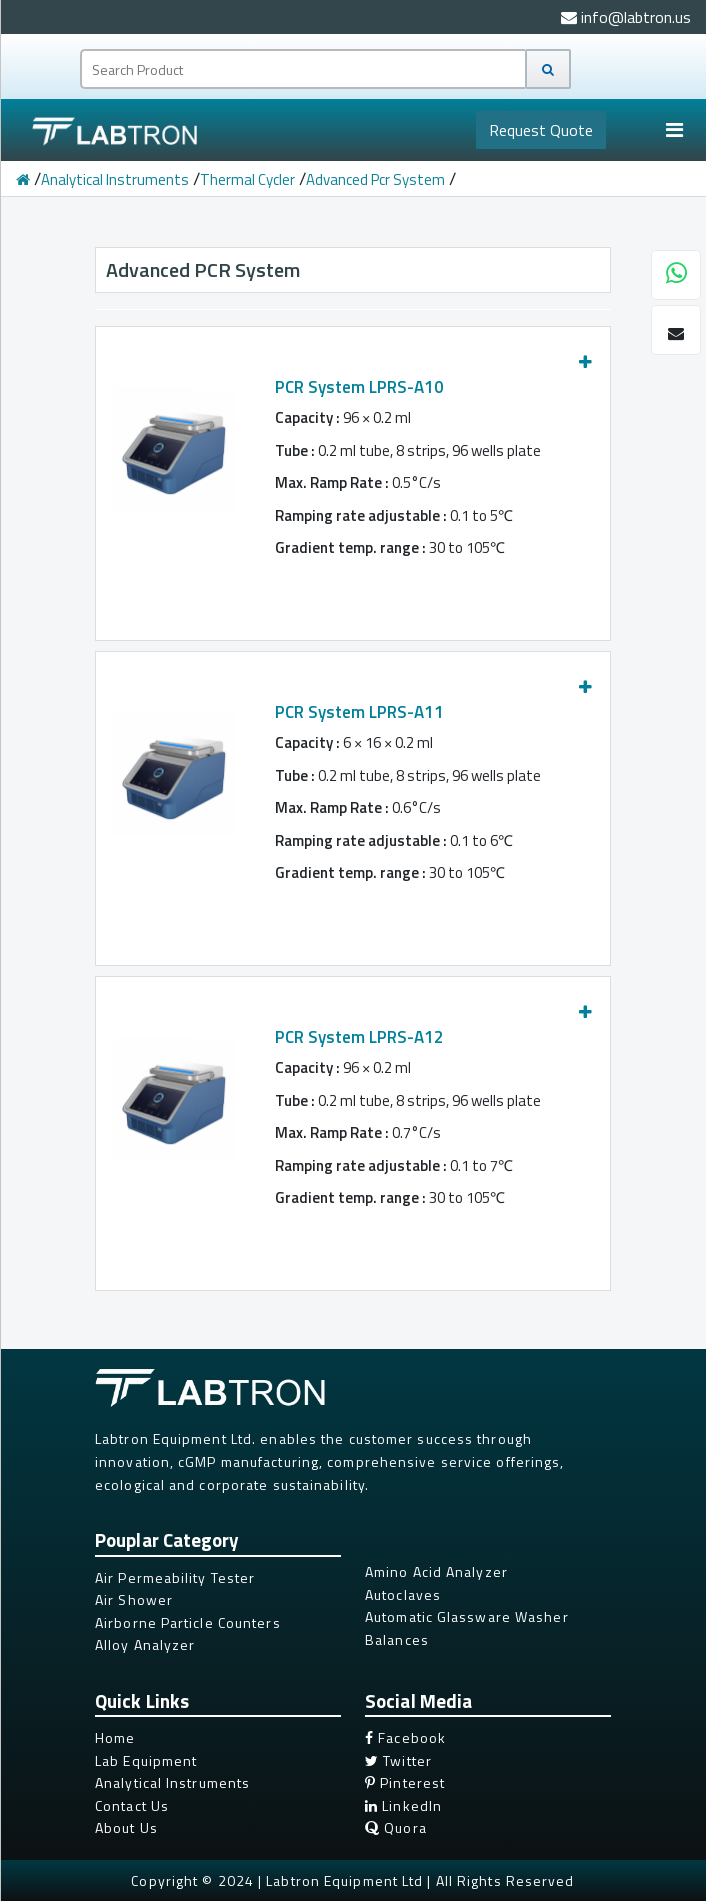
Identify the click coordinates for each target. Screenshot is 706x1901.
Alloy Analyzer (145, 1644)
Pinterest (405, 1782)
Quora (396, 1827)
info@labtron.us (626, 17)
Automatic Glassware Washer (467, 1616)
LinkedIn (403, 1805)
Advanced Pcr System (375, 179)
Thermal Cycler (247, 179)
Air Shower (134, 1599)
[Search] (548, 69)
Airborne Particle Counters (188, 1622)
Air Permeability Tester (175, 1577)
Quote (541, 130)
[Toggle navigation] (674, 130)
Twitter (398, 1760)
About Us (126, 1827)
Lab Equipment (146, 1760)
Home (115, 1737)
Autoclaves (403, 1594)
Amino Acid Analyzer (436, 1571)
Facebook (405, 1737)
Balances (397, 1639)
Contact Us (132, 1805)
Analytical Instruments (115, 179)
